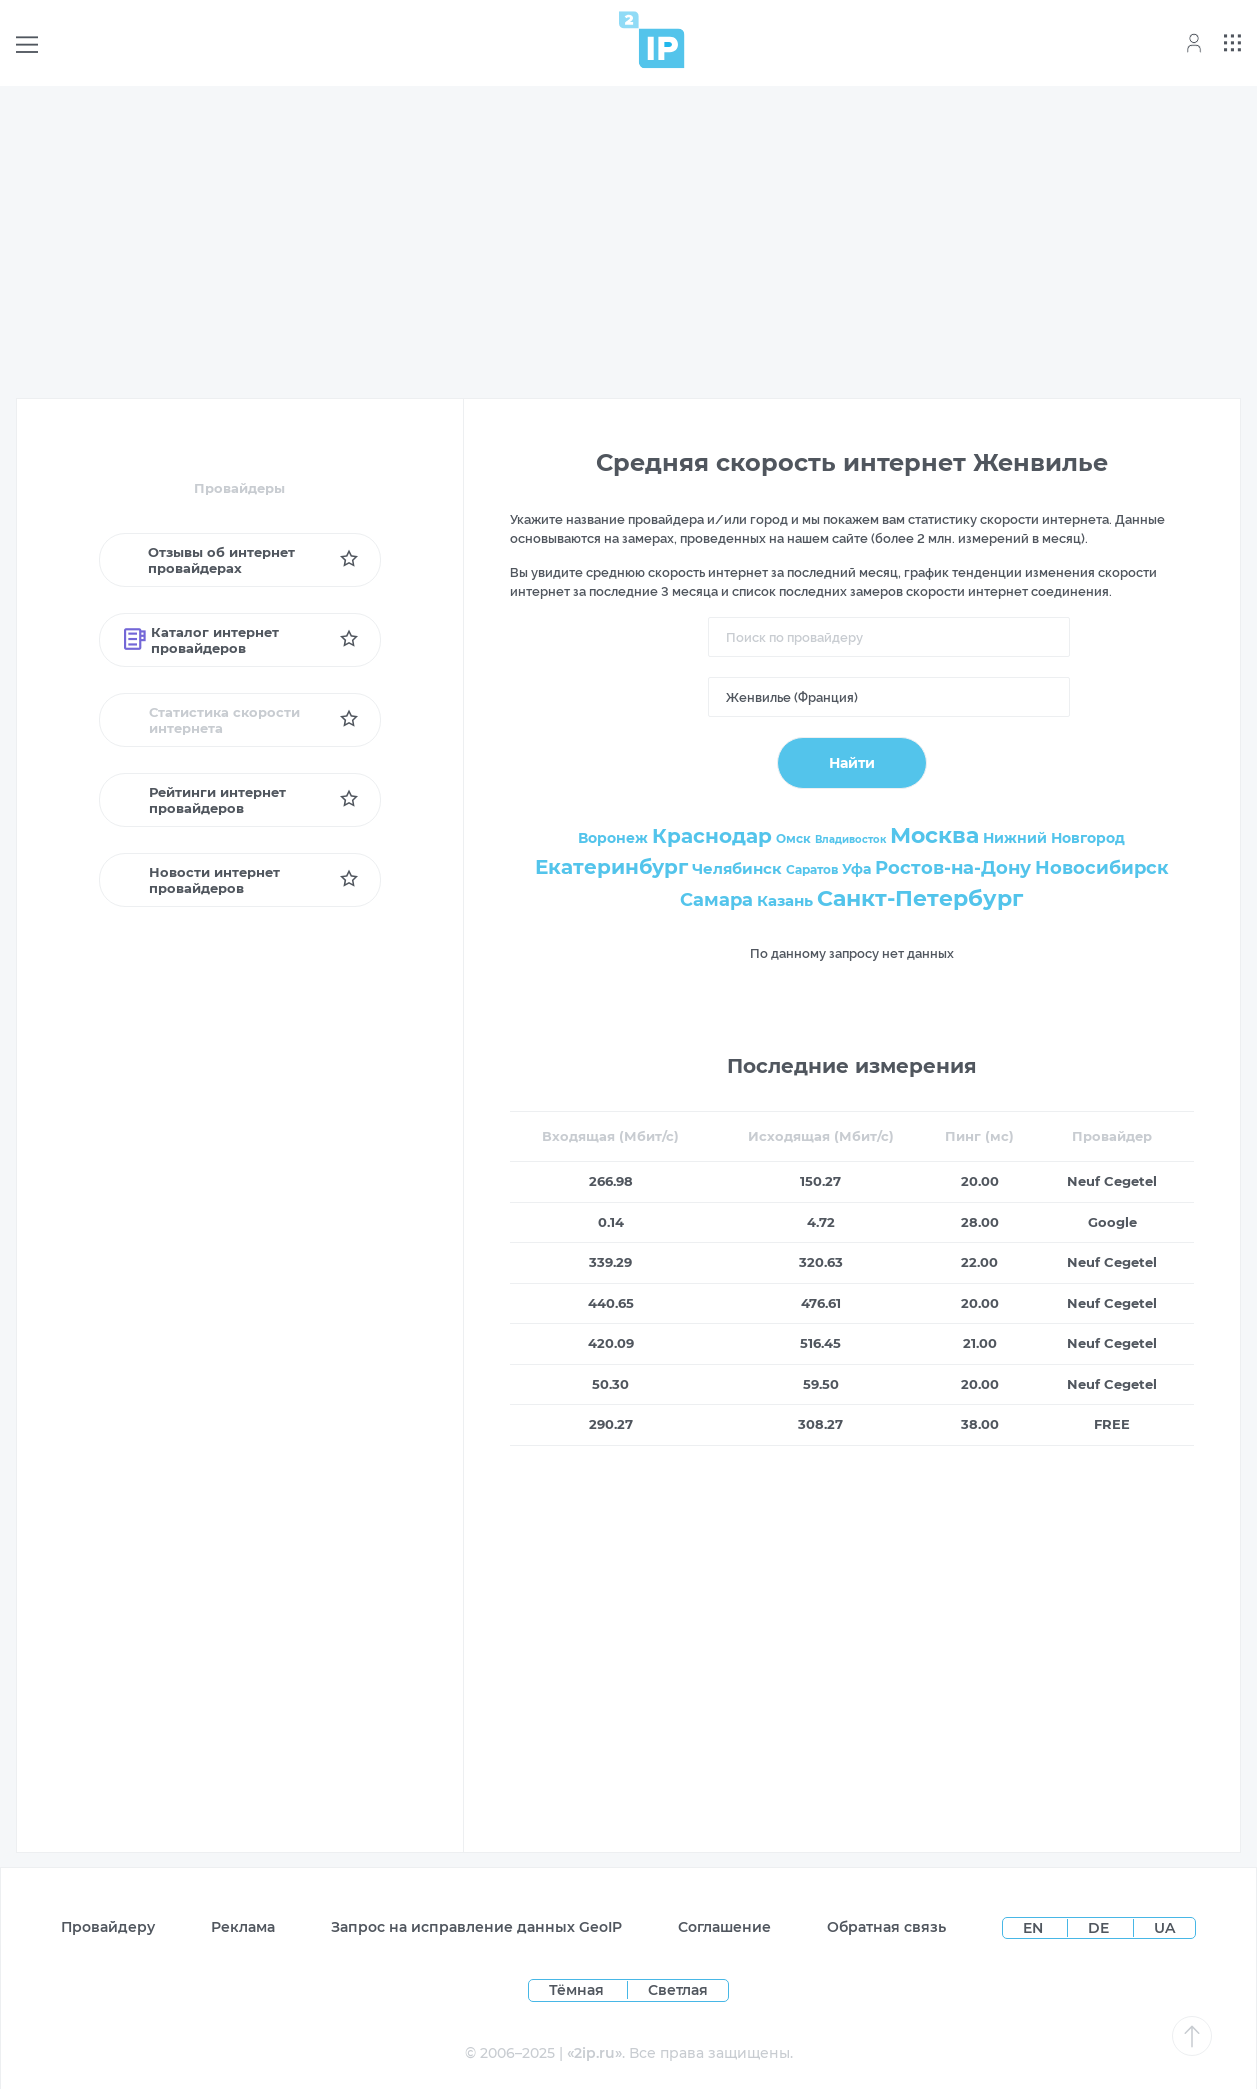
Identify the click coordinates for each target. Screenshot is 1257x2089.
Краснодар (712, 836)
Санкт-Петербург (920, 898)
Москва (934, 835)
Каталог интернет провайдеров (201, 640)
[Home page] (652, 39)
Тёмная (576, 1990)
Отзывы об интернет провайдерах (209, 560)
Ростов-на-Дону (953, 868)
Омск (793, 838)
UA (1164, 1928)
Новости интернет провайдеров (202, 880)
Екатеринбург (611, 867)
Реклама (243, 1927)
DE (1100, 1928)
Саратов (812, 869)
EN (1035, 1928)
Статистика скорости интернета (212, 720)
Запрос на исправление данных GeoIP (476, 1927)
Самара (716, 900)
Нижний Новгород (1054, 838)
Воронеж (613, 838)
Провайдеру (108, 1927)
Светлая (678, 1990)
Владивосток (850, 839)
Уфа (856, 869)
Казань (785, 900)
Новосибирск (1102, 868)
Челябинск (737, 868)
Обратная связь (886, 1927)
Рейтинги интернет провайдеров (205, 800)
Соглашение (724, 1927)
